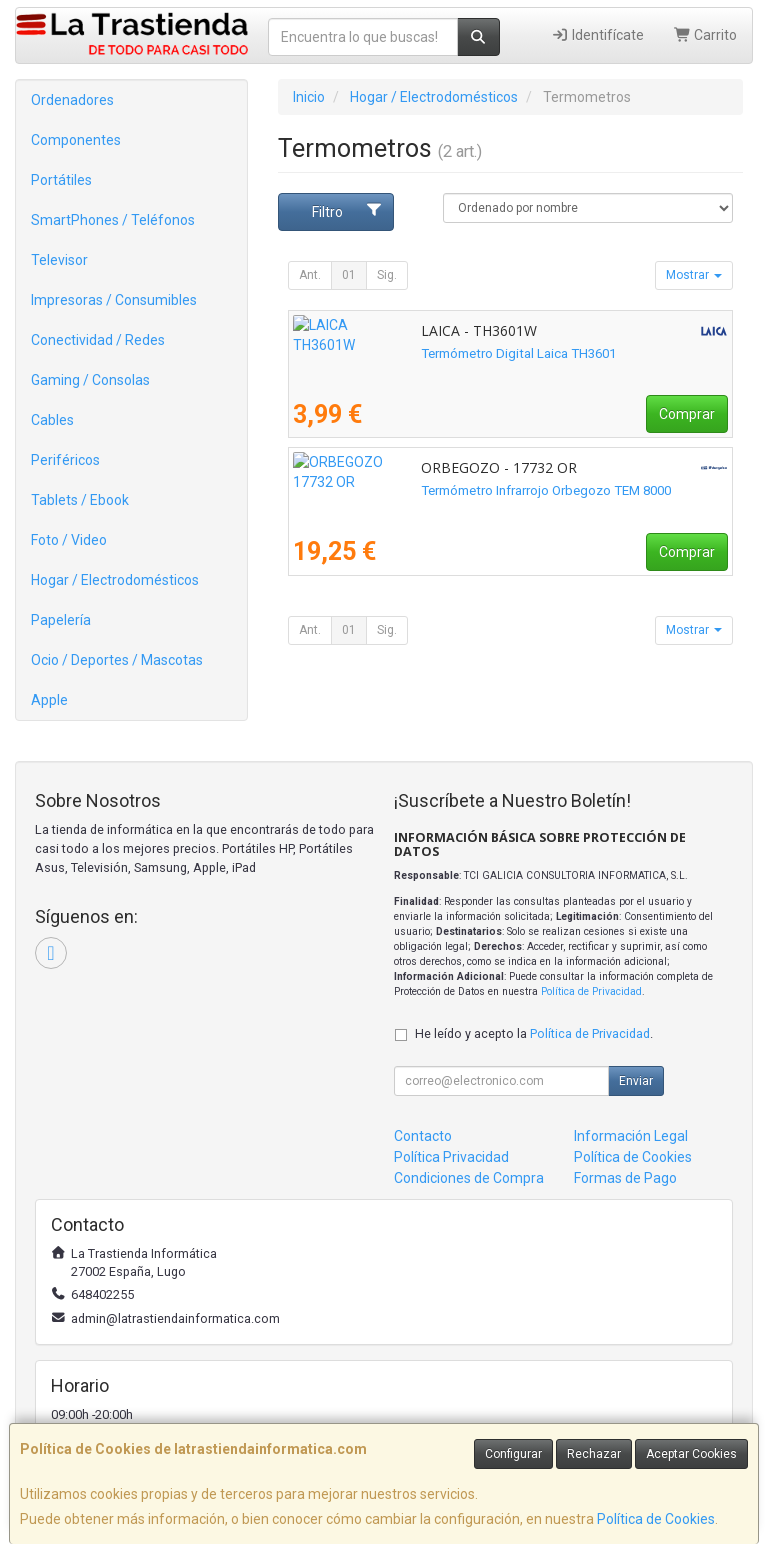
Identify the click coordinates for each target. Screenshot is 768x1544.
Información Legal (631, 1136)
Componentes (76, 140)
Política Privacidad (451, 1157)
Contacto (423, 1136)
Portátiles (61, 180)
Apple (49, 700)
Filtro (347, 211)
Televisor (59, 260)
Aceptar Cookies (691, 1454)
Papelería (61, 620)
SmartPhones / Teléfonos (113, 220)
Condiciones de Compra (469, 1178)
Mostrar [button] (694, 275)
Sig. (387, 275)
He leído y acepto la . (534, 1033)
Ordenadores (72, 100)
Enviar (636, 1081)
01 (349, 275)
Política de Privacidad (591, 991)
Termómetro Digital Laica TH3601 (390, 353)
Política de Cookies (656, 1519)
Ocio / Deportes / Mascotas (117, 660)
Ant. (310, 275)
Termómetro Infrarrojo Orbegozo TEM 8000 (418, 490)
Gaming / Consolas (90, 380)
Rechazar (594, 1454)
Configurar (513, 1454)
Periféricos (65, 460)
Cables (52, 420)
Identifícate (597, 35)
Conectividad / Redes (98, 340)
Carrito (706, 35)
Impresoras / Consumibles (114, 300)
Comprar (687, 414)
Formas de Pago (625, 1178)
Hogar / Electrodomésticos (115, 580)
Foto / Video (69, 540)
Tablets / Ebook (80, 500)
